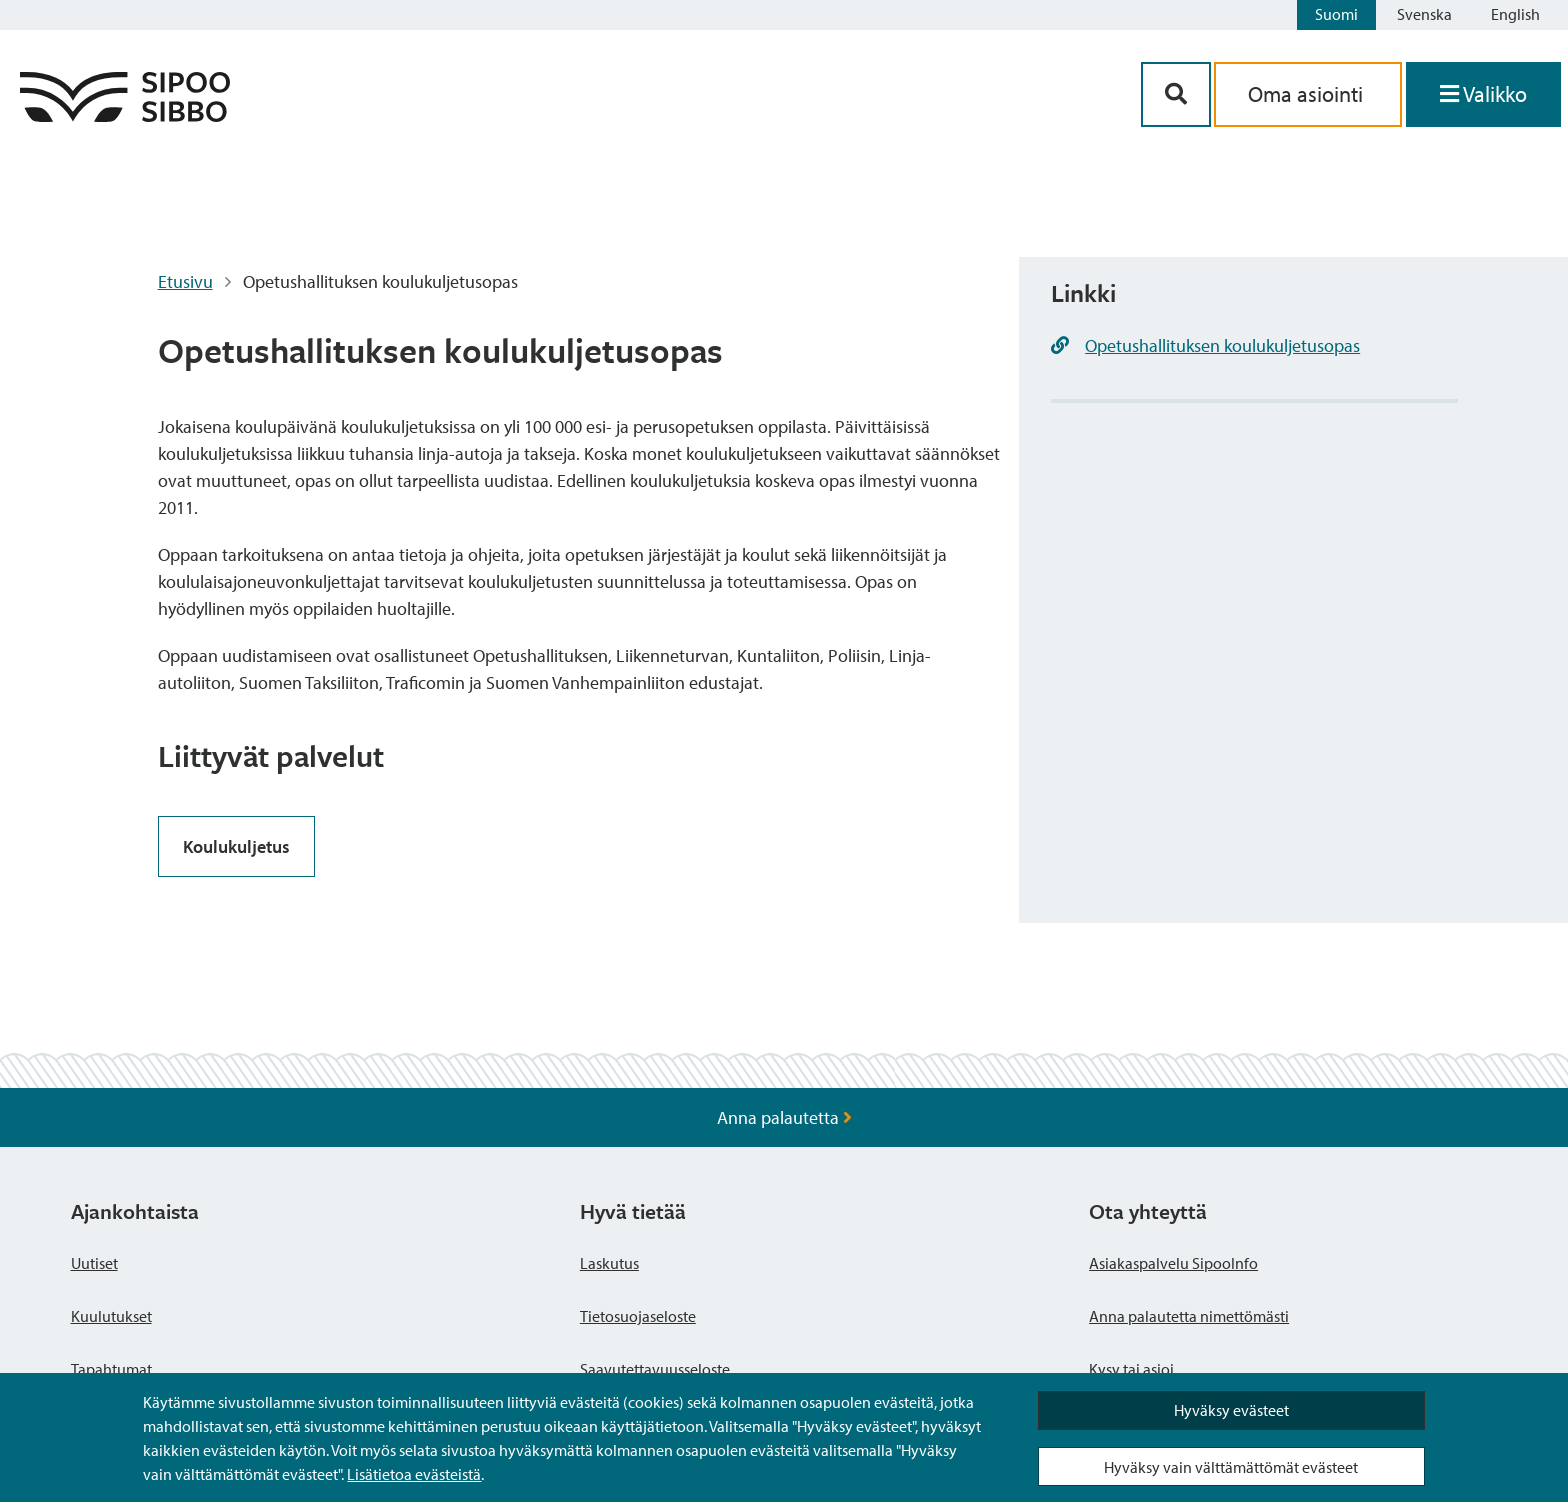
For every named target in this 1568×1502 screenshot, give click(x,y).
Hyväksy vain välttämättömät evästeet (1231, 1467)
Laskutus (609, 1263)
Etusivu (185, 281)
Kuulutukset (111, 1316)
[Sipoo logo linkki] (125, 115)
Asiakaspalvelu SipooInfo (1173, 1263)
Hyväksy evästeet (1231, 1410)
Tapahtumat (111, 1369)
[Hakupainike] (1176, 94)
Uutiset (94, 1263)
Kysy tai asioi (1131, 1369)
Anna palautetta (784, 1117)
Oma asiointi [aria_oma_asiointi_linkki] (1308, 94)
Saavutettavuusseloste (655, 1369)
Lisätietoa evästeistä (414, 1474)
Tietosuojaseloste (638, 1316)
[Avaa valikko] (1483, 94)
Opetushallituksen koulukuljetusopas (1222, 345)
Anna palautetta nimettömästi (1189, 1316)
